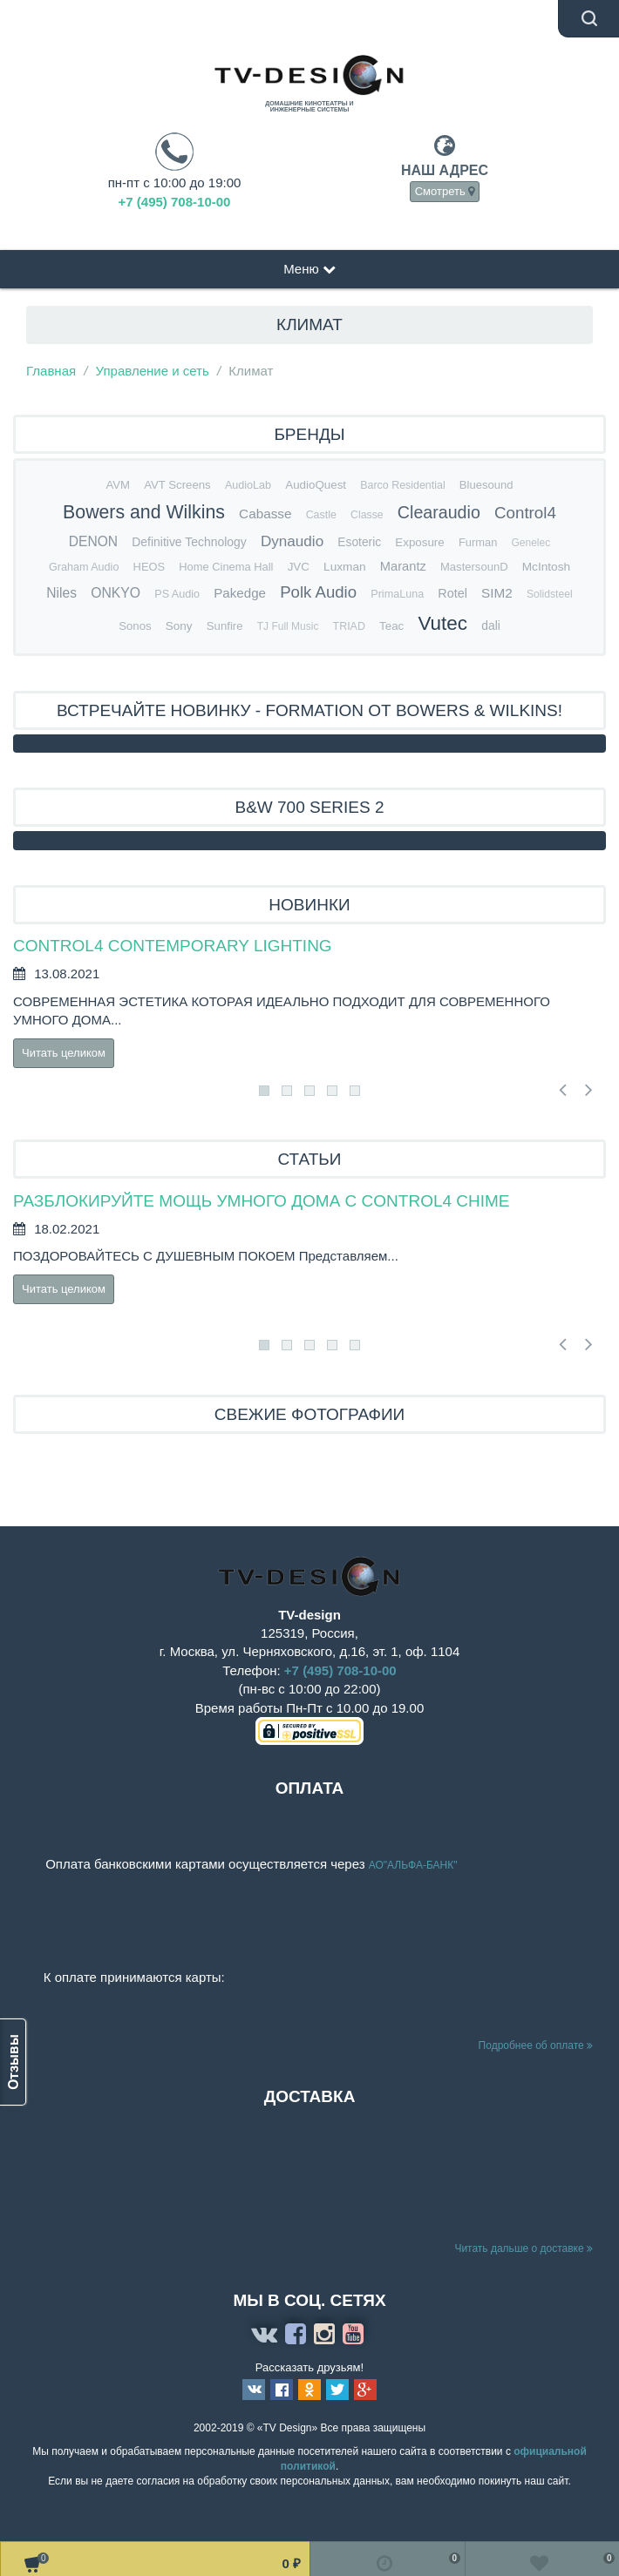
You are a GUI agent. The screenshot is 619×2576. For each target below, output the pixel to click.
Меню (309, 268)
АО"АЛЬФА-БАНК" (414, 1865)
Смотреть (445, 191)
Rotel (452, 593)
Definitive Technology (189, 542)
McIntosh (546, 566)
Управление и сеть (152, 370)
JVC (299, 566)
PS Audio (177, 594)
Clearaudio (439, 512)
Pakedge (240, 592)
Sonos (135, 625)
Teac (391, 625)
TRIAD (349, 626)
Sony (179, 625)
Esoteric (359, 542)
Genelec (530, 543)
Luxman (344, 566)
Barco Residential (402, 485)
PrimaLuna (397, 594)
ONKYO (115, 592)
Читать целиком (63, 1052)
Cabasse (265, 513)
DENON (93, 541)
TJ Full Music (288, 626)
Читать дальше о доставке (523, 2248)
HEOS (149, 566)
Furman (478, 542)
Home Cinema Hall (226, 566)
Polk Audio (318, 592)
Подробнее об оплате (536, 2045)
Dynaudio (292, 541)
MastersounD (474, 566)
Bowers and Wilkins (144, 512)
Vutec (442, 623)
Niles (61, 592)
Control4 (525, 513)
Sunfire (225, 625)
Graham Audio (84, 567)
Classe (367, 515)
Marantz (403, 566)
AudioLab (248, 485)
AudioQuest (315, 484)
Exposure (419, 542)
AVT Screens (177, 484)
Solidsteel (550, 594)
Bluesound (486, 484)
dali (490, 625)
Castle (321, 515)
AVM (117, 484)
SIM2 (497, 592)
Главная (51, 370)
